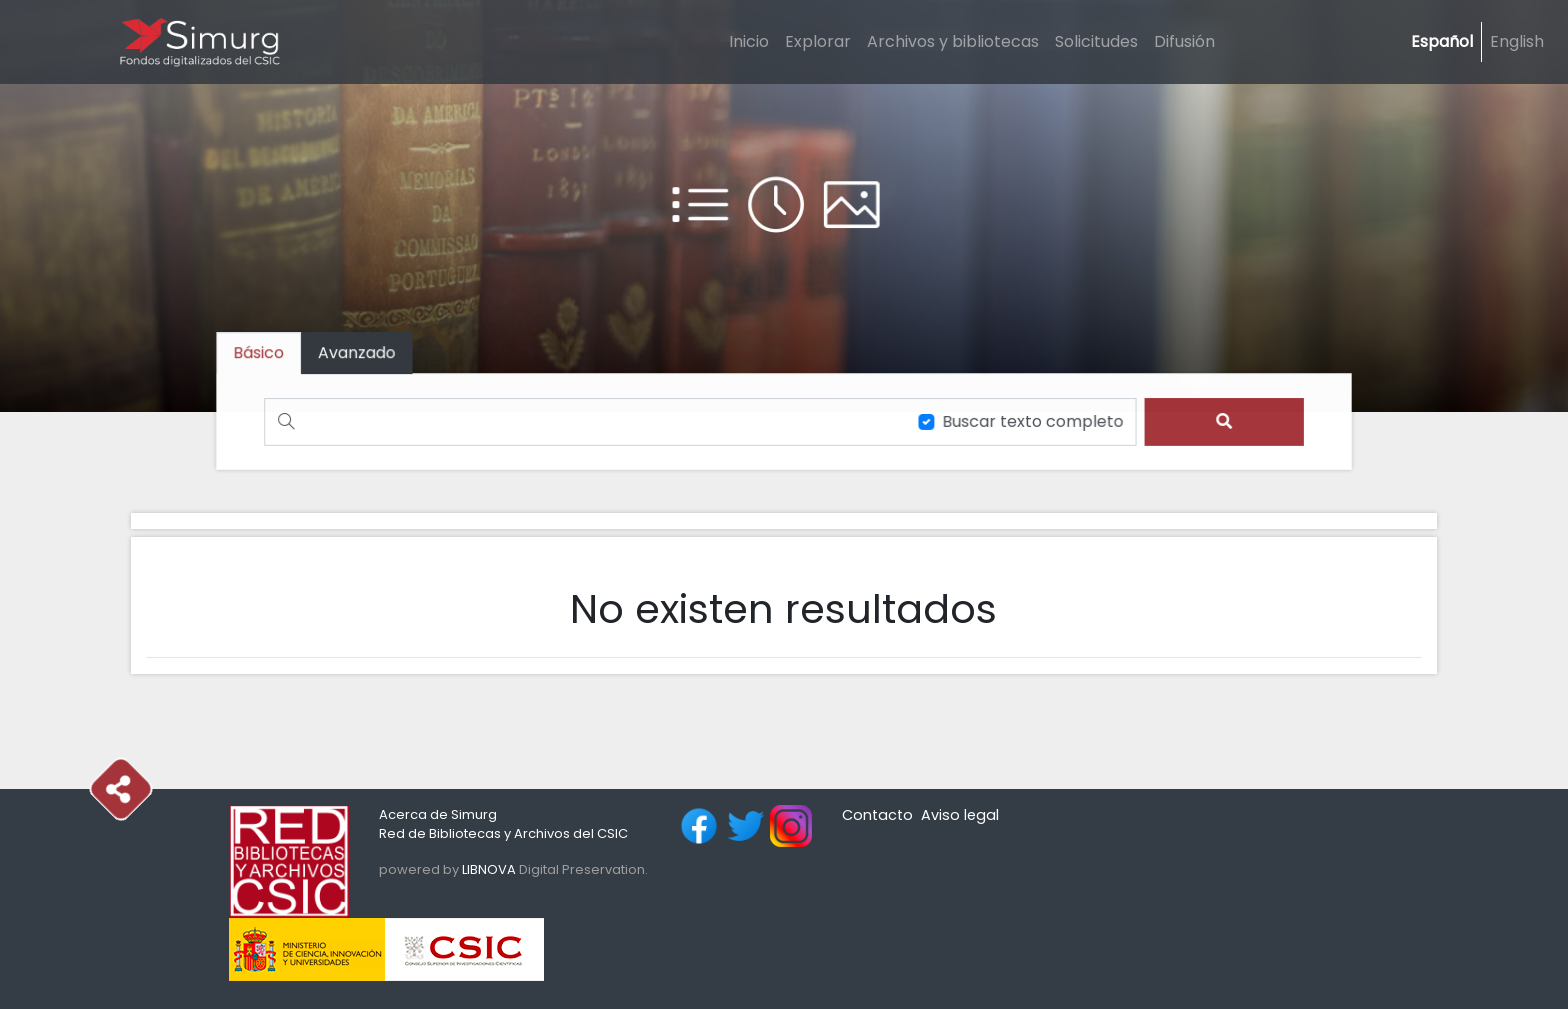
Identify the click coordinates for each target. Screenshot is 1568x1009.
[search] (1217, 421)
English (1517, 41)
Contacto (877, 815)
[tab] (363, 353)
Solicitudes (1096, 41)
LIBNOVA (489, 869)
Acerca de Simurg (438, 814)
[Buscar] (583, 421)
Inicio (749, 41)
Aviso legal (960, 815)
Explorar (818, 41)
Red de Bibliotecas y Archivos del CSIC (503, 833)
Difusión (1184, 41)
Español (1442, 41)
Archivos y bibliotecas (953, 41)
